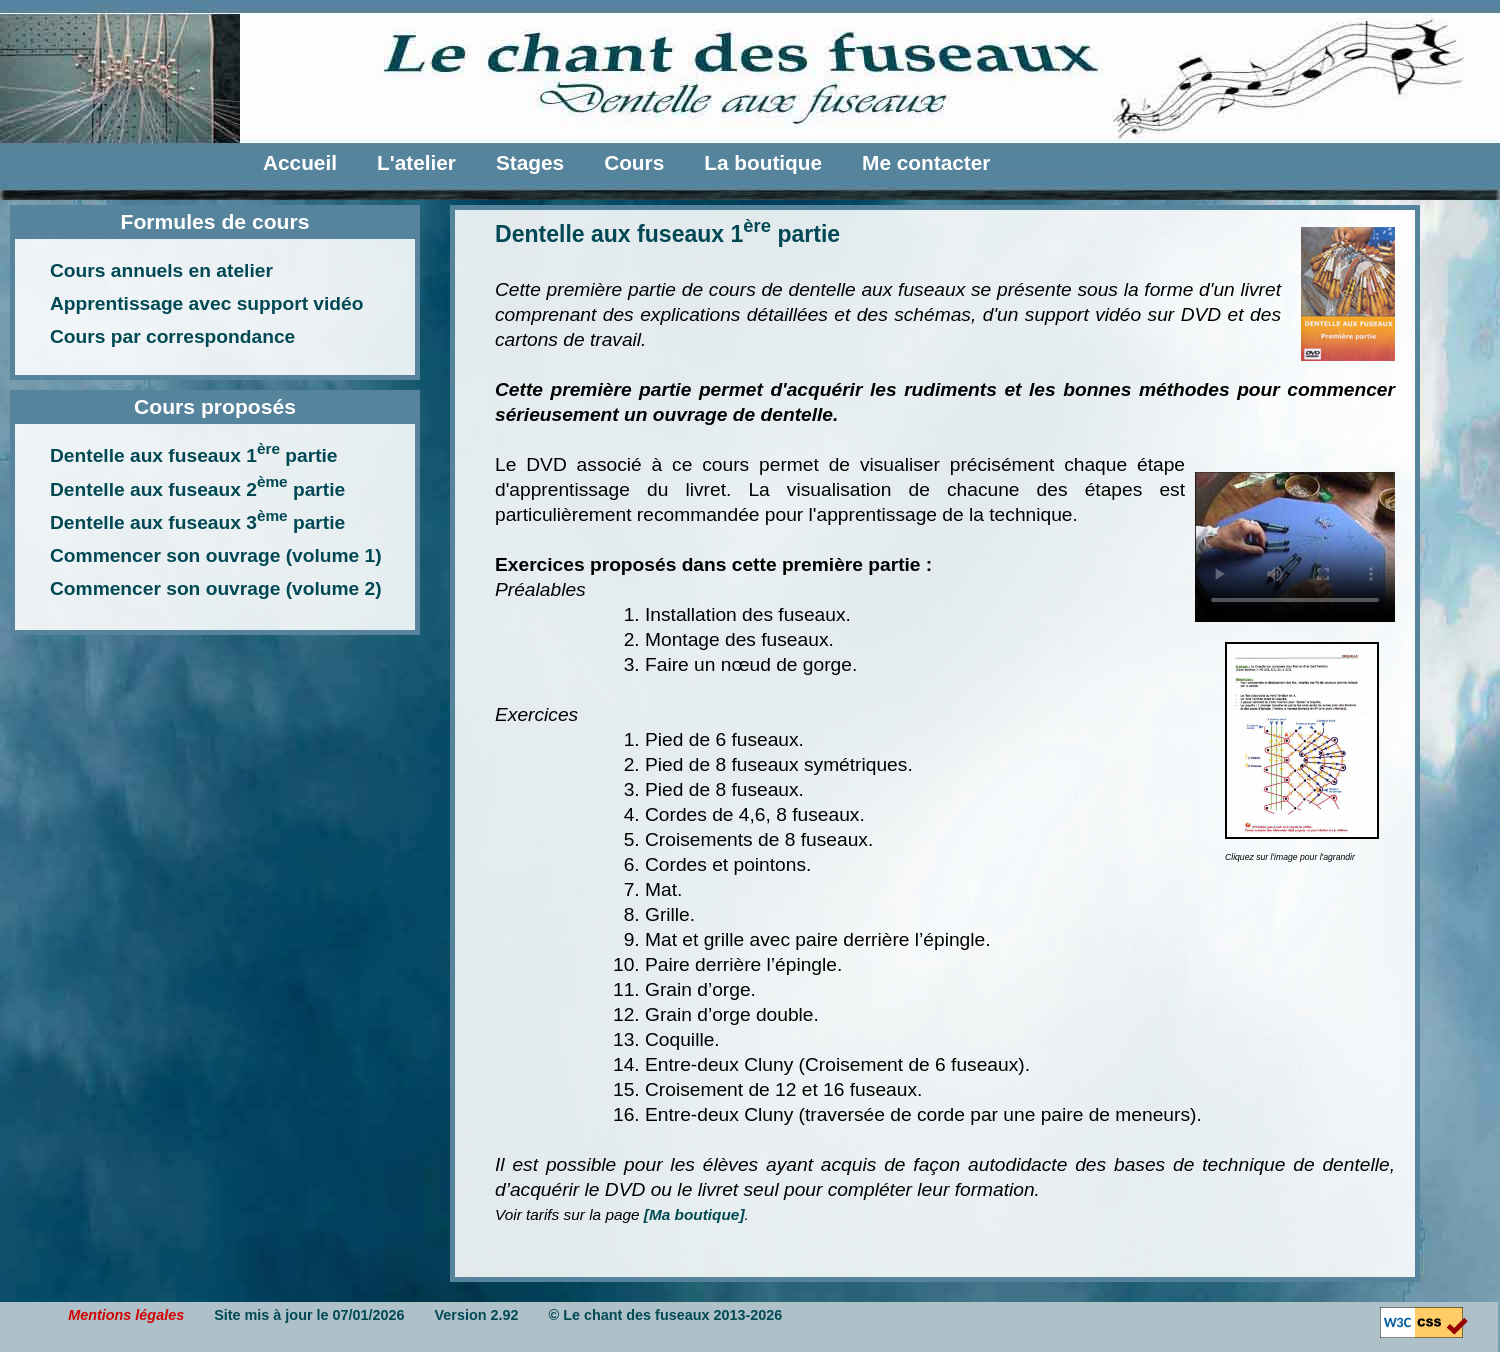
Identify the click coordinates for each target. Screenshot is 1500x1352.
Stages (530, 162)
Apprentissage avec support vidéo (206, 303)
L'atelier (416, 162)
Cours (634, 162)
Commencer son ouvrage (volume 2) (216, 588)
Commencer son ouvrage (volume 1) (216, 555)
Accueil (300, 162)
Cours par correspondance (172, 336)
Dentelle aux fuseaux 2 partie (197, 489)
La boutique (763, 162)
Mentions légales (126, 1315)
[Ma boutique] (694, 1214)
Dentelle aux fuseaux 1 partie (194, 455)
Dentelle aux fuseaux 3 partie (197, 522)
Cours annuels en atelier (161, 270)
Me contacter (926, 162)
